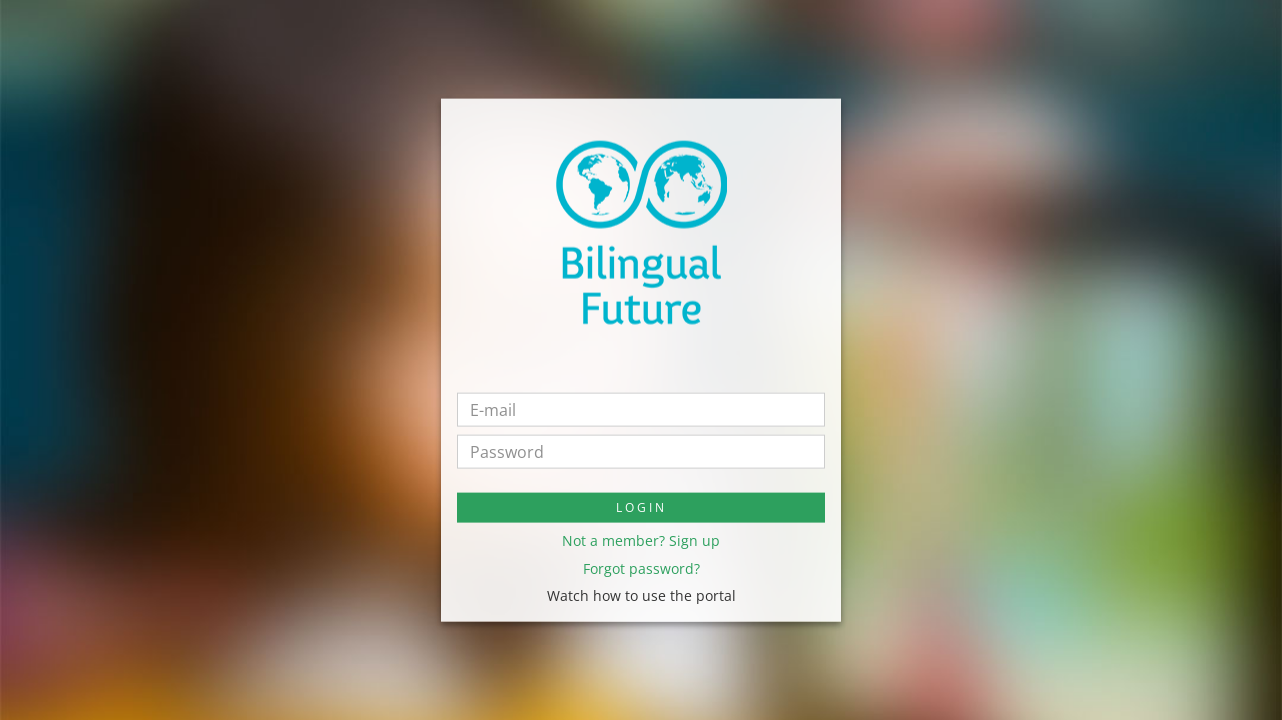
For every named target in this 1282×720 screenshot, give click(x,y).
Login (641, 507)
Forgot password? (641, 567)
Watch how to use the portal (641, 595)
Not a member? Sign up (641, 540)
